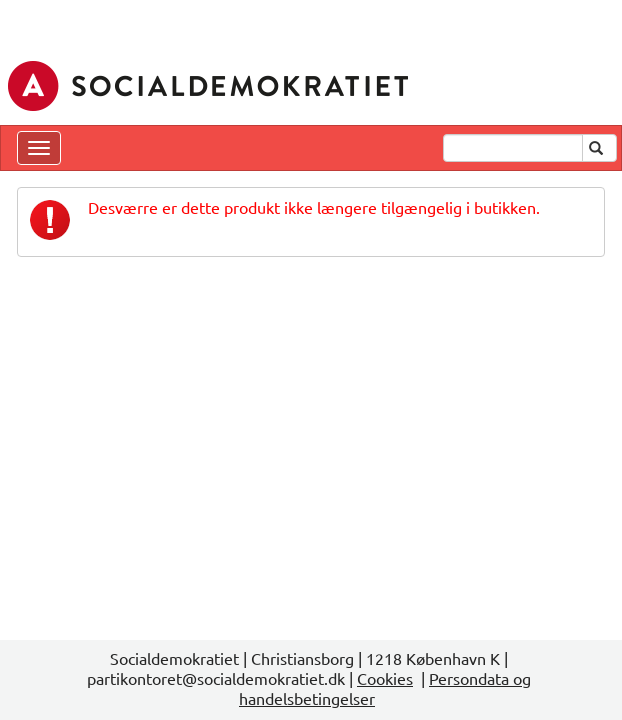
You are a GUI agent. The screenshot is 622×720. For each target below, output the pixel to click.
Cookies (385, 678)
